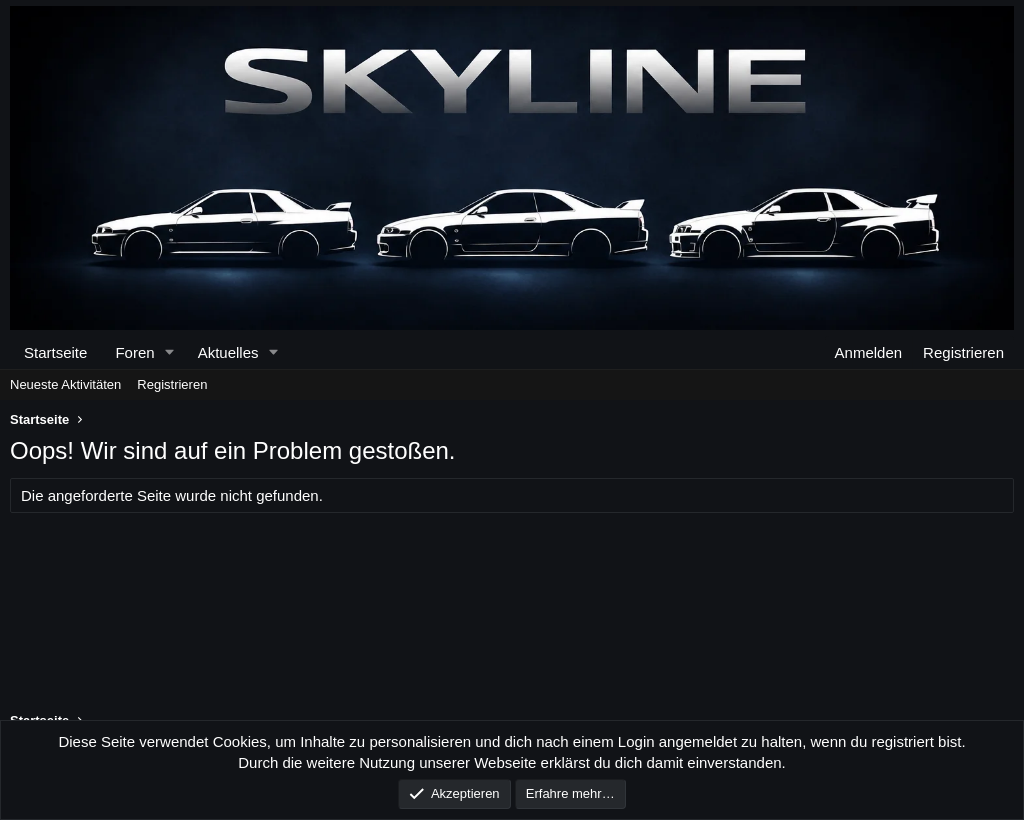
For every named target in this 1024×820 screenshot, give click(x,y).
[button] (169, 352)
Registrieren (172, 384)
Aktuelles (228, 352)
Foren (134, 352)
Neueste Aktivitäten (65, 384)
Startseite (55, 352)
